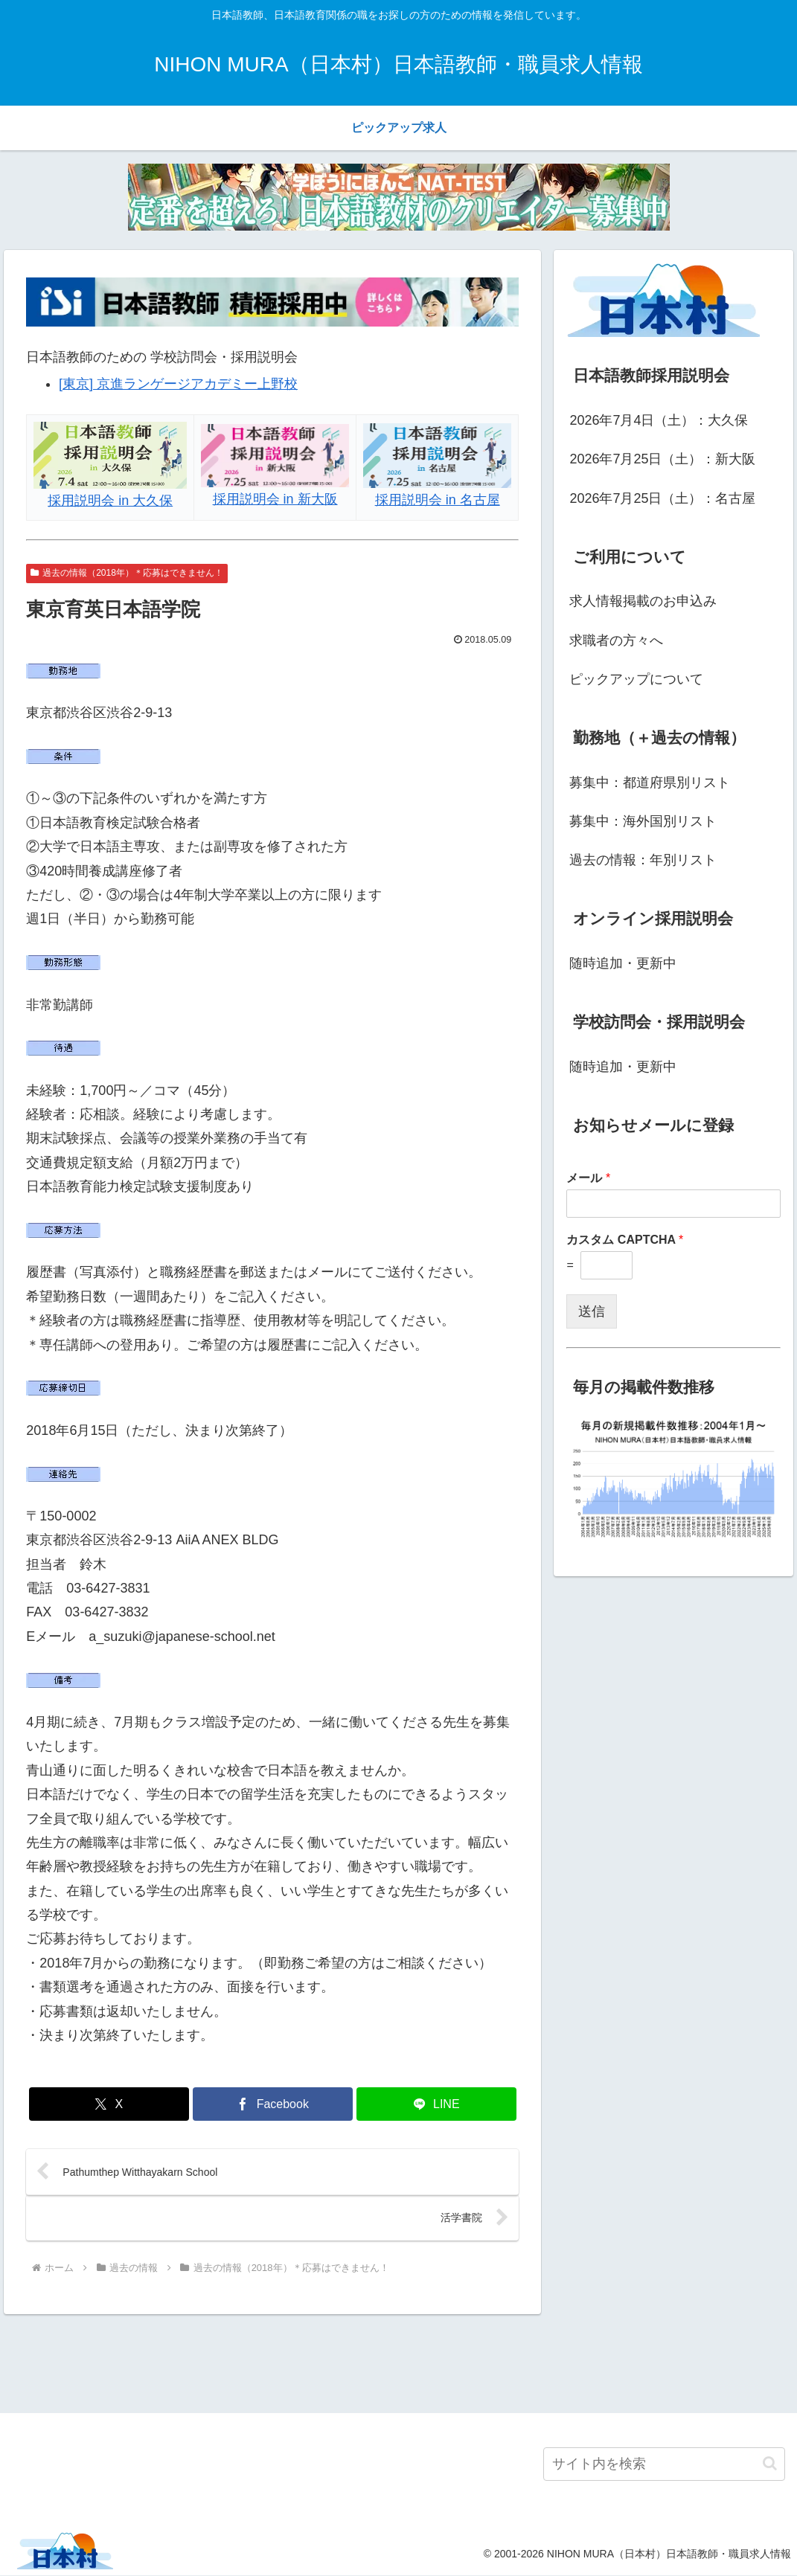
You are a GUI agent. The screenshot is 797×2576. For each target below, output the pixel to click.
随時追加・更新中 (622, 963)
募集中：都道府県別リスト (649, 782)
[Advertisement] (398, 2361)
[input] (664, 2465)
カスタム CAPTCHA (624, 1239)
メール (588, 1178)
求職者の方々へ (616, 640)
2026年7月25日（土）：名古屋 (662, 498)
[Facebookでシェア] (273, 2104)
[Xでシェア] (109, 2104)
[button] (770, 2464)
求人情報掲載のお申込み (643, 601)
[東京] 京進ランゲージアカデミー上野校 (178, 383)
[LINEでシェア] (436, 2104)
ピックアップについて (636, 679)
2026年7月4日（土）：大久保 (658, 420)
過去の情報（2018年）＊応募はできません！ (127, 573)
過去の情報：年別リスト (643, 859)
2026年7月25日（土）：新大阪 (662, 459)
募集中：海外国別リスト (643, 821)
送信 (591, 1311)
